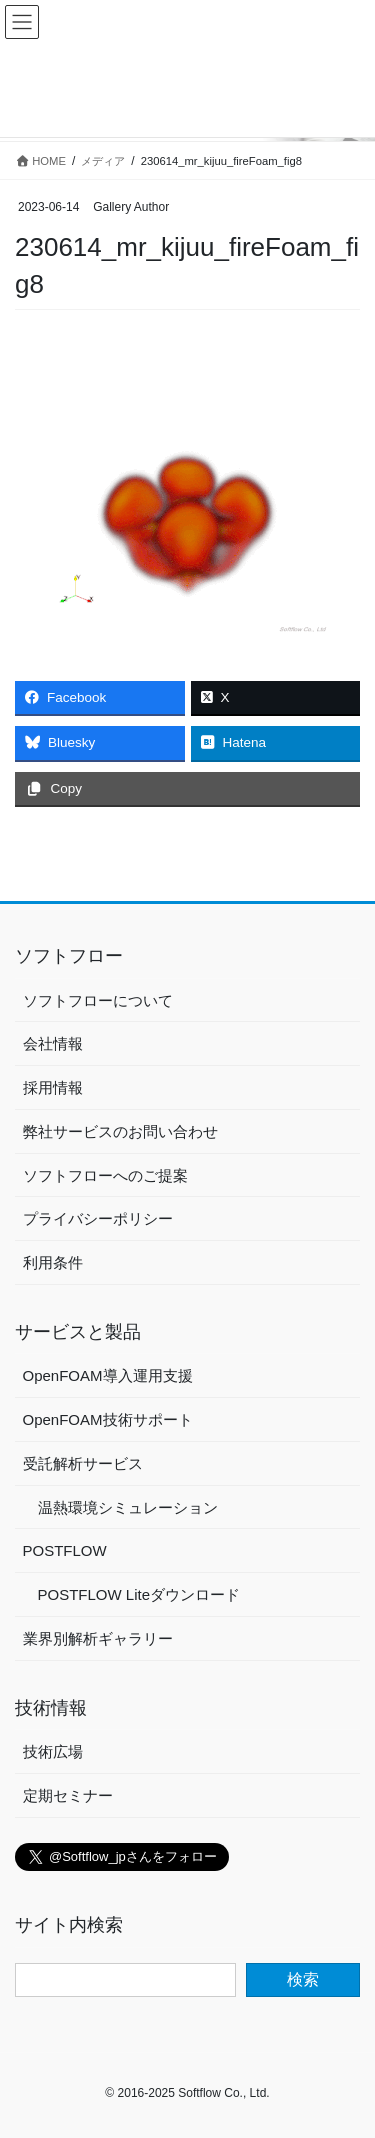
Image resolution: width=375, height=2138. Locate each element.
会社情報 (53, 1043)
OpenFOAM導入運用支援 (108, 1375)
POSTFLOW (65, 1550)
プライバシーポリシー (98, 1218)
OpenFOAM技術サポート (108, 1419)
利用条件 (53, 1262)
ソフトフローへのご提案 (105, 1175)
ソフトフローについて (98, 1000)
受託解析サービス (83, 1463)
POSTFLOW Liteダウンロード (139, 1594)
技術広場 (53, 1751)
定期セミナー (68, 1795)
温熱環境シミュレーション (128, 1507)
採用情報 (53, 1087)
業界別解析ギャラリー (98, 1638)
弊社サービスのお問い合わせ (120, 1131)
